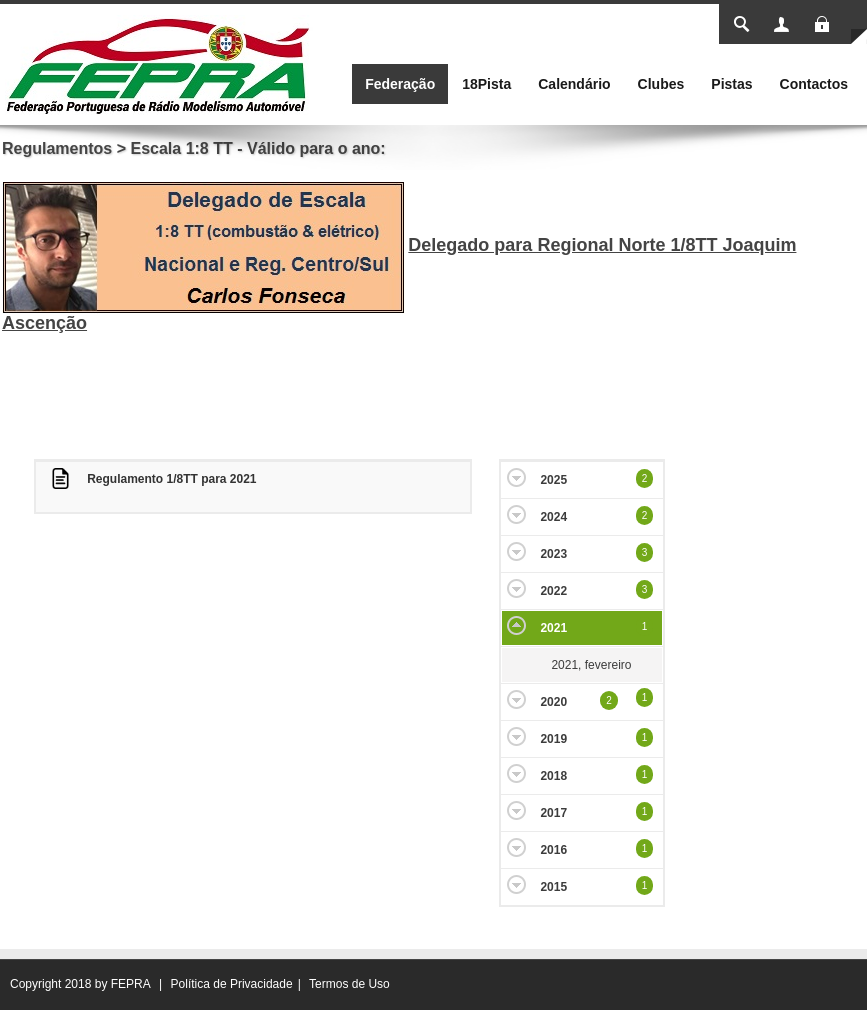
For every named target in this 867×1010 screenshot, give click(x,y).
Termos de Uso (349, 984)
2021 (553, 628)
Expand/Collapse (516, 477)
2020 (553, 702)
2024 (553, 517)
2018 (553, 776)
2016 (553, 850)
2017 (553, 813)
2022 (553, 591)
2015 (553, 887)
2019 (553, 739)
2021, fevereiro (591, 665)
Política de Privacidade (232, 984)
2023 (553, 554)
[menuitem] (400, 84)
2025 (553, 480)
